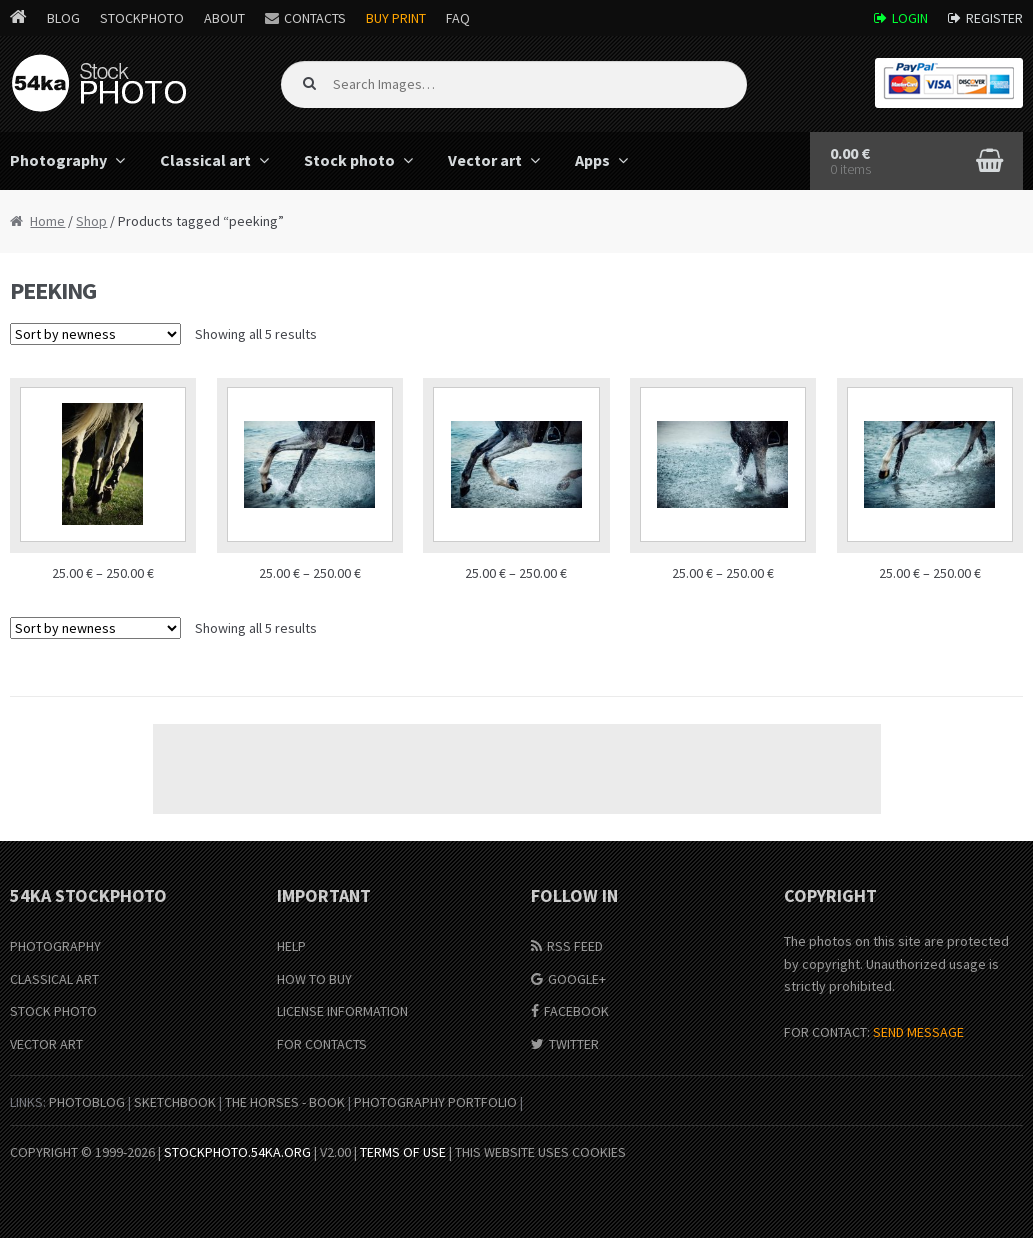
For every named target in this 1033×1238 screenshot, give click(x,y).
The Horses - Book (285, 1102)
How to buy (314, 979)
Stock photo (349, 160)
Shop (91, 221)
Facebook (576, 1011)
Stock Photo (53, 1011)
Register (994, 18)
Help (291, 946)
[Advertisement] (517, 769)
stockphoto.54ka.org (237, 1152)
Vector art (485, 160)
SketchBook (175, 1102)
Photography (55, 946)
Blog (63, 18)
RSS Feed (575, 946)
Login (910, 18)
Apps (592, 160)
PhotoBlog (87, 1102)
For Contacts (322, 1044)
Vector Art (46, 1044)
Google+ (577, 979)
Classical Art (54, 979)
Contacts (315, 18)
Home (47, 221)
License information (342, 1011)
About (224, 18)
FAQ (458, 18)
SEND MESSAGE (918, 1032)
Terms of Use (403, 1152)
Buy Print (396, 18)
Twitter (574, 1044)
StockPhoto (142, 18)
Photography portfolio (435, 1102)
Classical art (205, 160)
